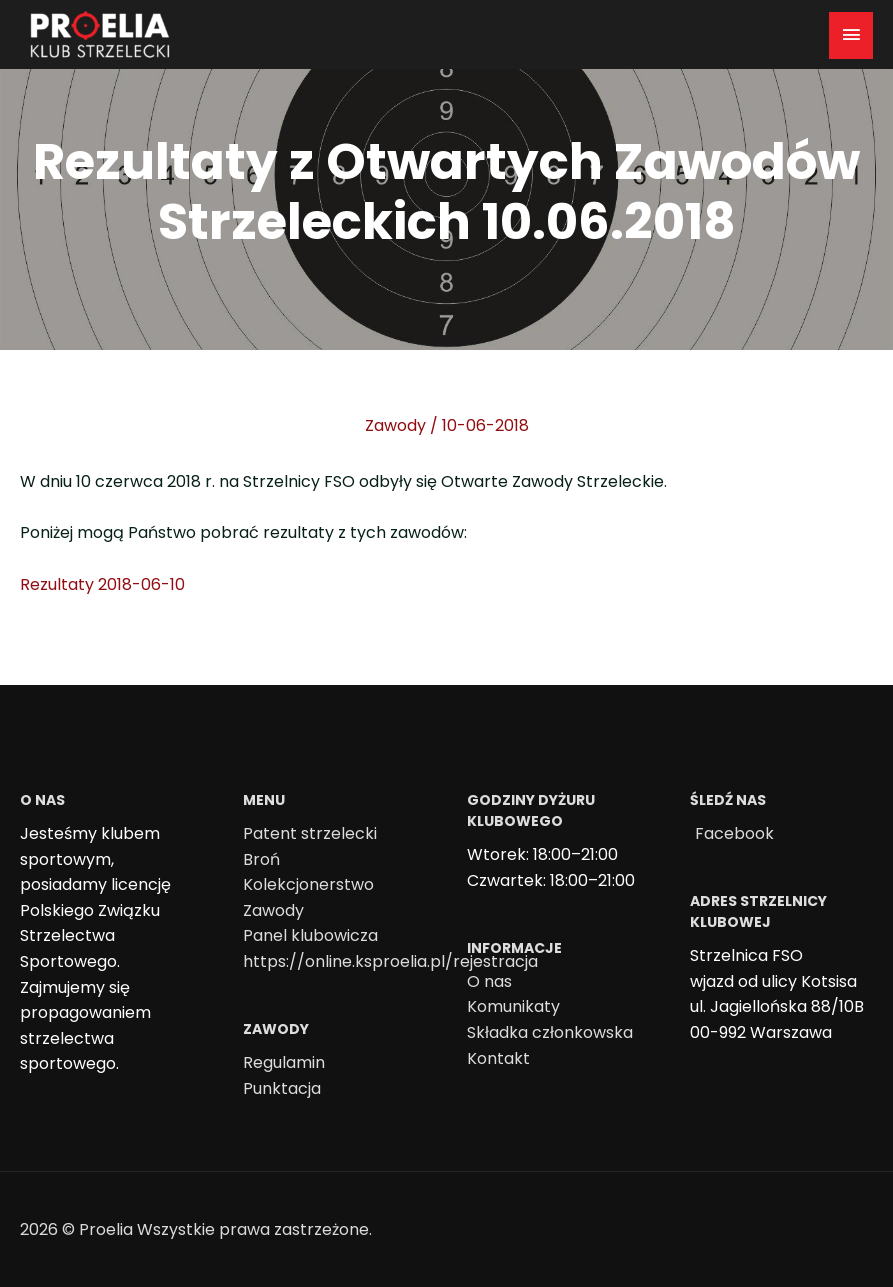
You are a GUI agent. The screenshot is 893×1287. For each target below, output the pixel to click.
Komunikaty (513, 1006)
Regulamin (284, 1062)
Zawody (395, 425)
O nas (489, 981)
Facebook (734, 833)
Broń (261, 859)
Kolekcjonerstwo (308, 884)
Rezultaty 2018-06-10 (102, 584)
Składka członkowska (550, 1032)
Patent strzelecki (310, 833)
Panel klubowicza (310, 935)
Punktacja (282, 1088)
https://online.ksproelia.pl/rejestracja (390, 961)
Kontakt (498, 1058)
